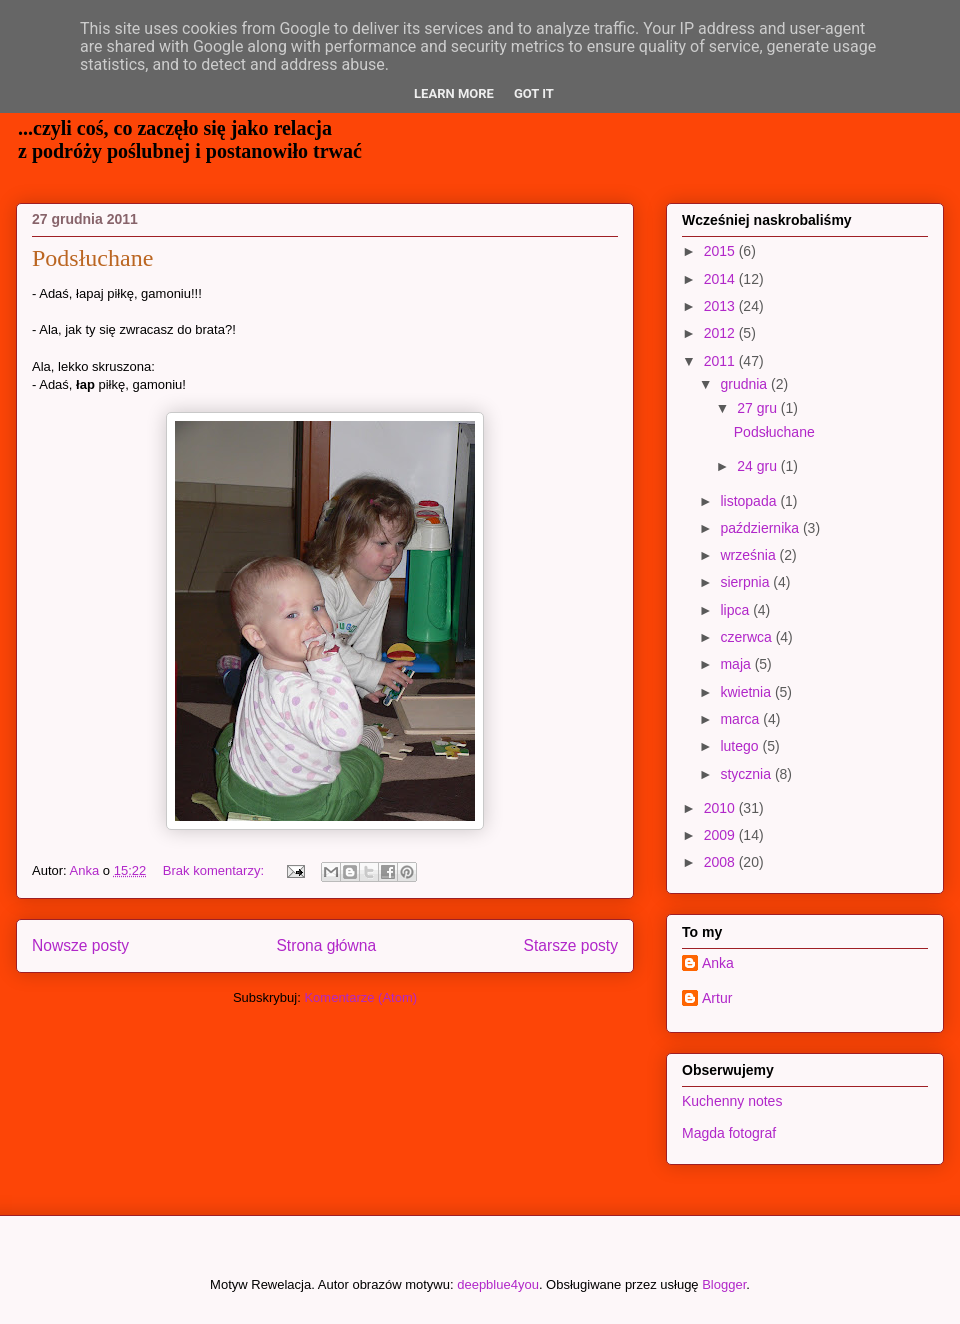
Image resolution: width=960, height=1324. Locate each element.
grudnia (745, 384)
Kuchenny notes (732, 1101)
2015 (721, 251)
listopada (750, 501)
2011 (721, 361)
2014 (721, 279)
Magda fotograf (729, 1133)
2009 (721, 835)
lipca (736, 610)
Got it (534, 93)
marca (741, 719)
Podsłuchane (92, 258)
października (761, 528)
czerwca (747, 637)
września (749, 555)
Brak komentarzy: (215, 870)
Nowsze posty (80, 945)
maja (737, 664)
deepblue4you (498, 1284)
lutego (741, 746)
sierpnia (746, 582)
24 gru (759, 466)
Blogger (724, 1284)
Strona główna (326, 945)
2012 (721, 333)
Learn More (454, 93)
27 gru (759, 408)
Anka (718, 963)
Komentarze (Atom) (360, 997)
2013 (721, 306)
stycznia (747, 774)
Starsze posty (571, 945)
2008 (721, 862)
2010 (721, 808)
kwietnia (747, 692)
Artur (717, 998)
